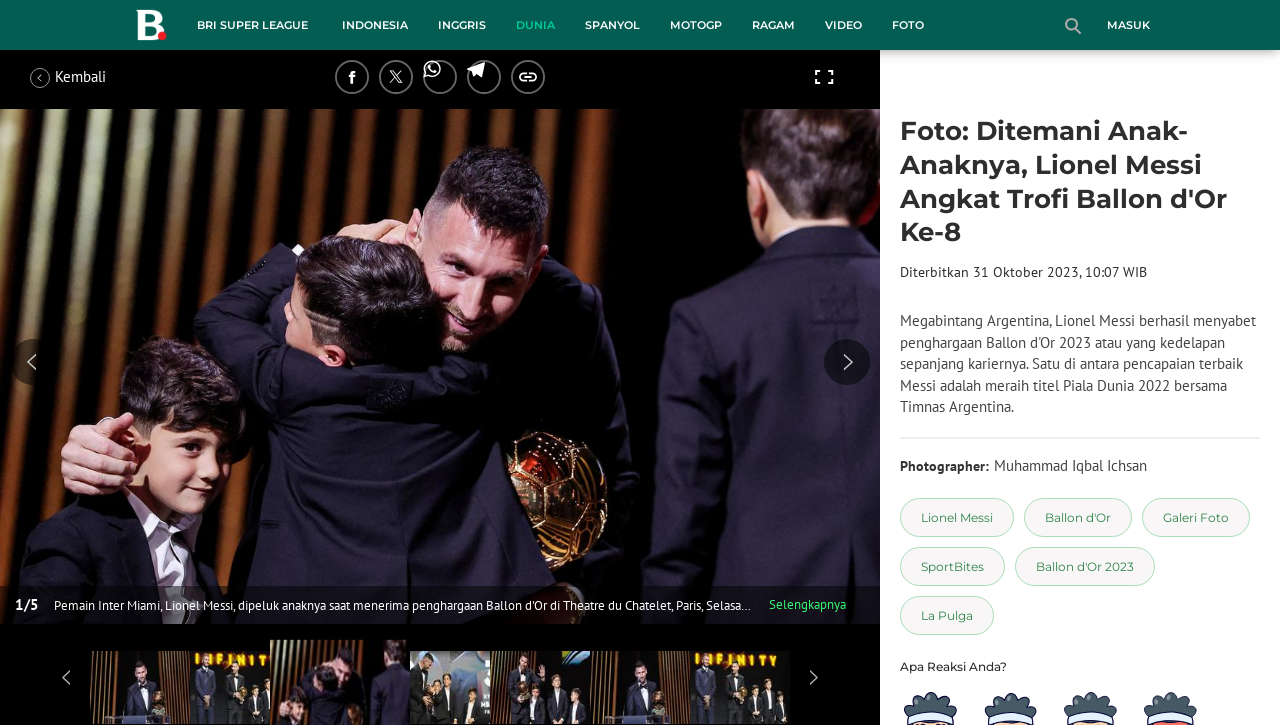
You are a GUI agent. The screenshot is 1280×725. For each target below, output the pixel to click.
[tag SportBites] (952, 566)
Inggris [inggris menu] (462, 25)
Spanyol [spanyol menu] (612, 25)
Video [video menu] (843, 25)
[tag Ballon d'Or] (1078, 517)
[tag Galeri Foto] (1196, 517)
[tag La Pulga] (947, 615)
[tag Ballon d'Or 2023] (1085, 566)
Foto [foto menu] (908, 25)
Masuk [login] (1128, 25)
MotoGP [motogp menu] (696, 25)
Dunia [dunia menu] (535, 25)
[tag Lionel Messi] (957, 517)
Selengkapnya (807, 604)
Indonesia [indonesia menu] (375, 25)
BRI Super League (252, 25)
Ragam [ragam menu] (773, 25)
